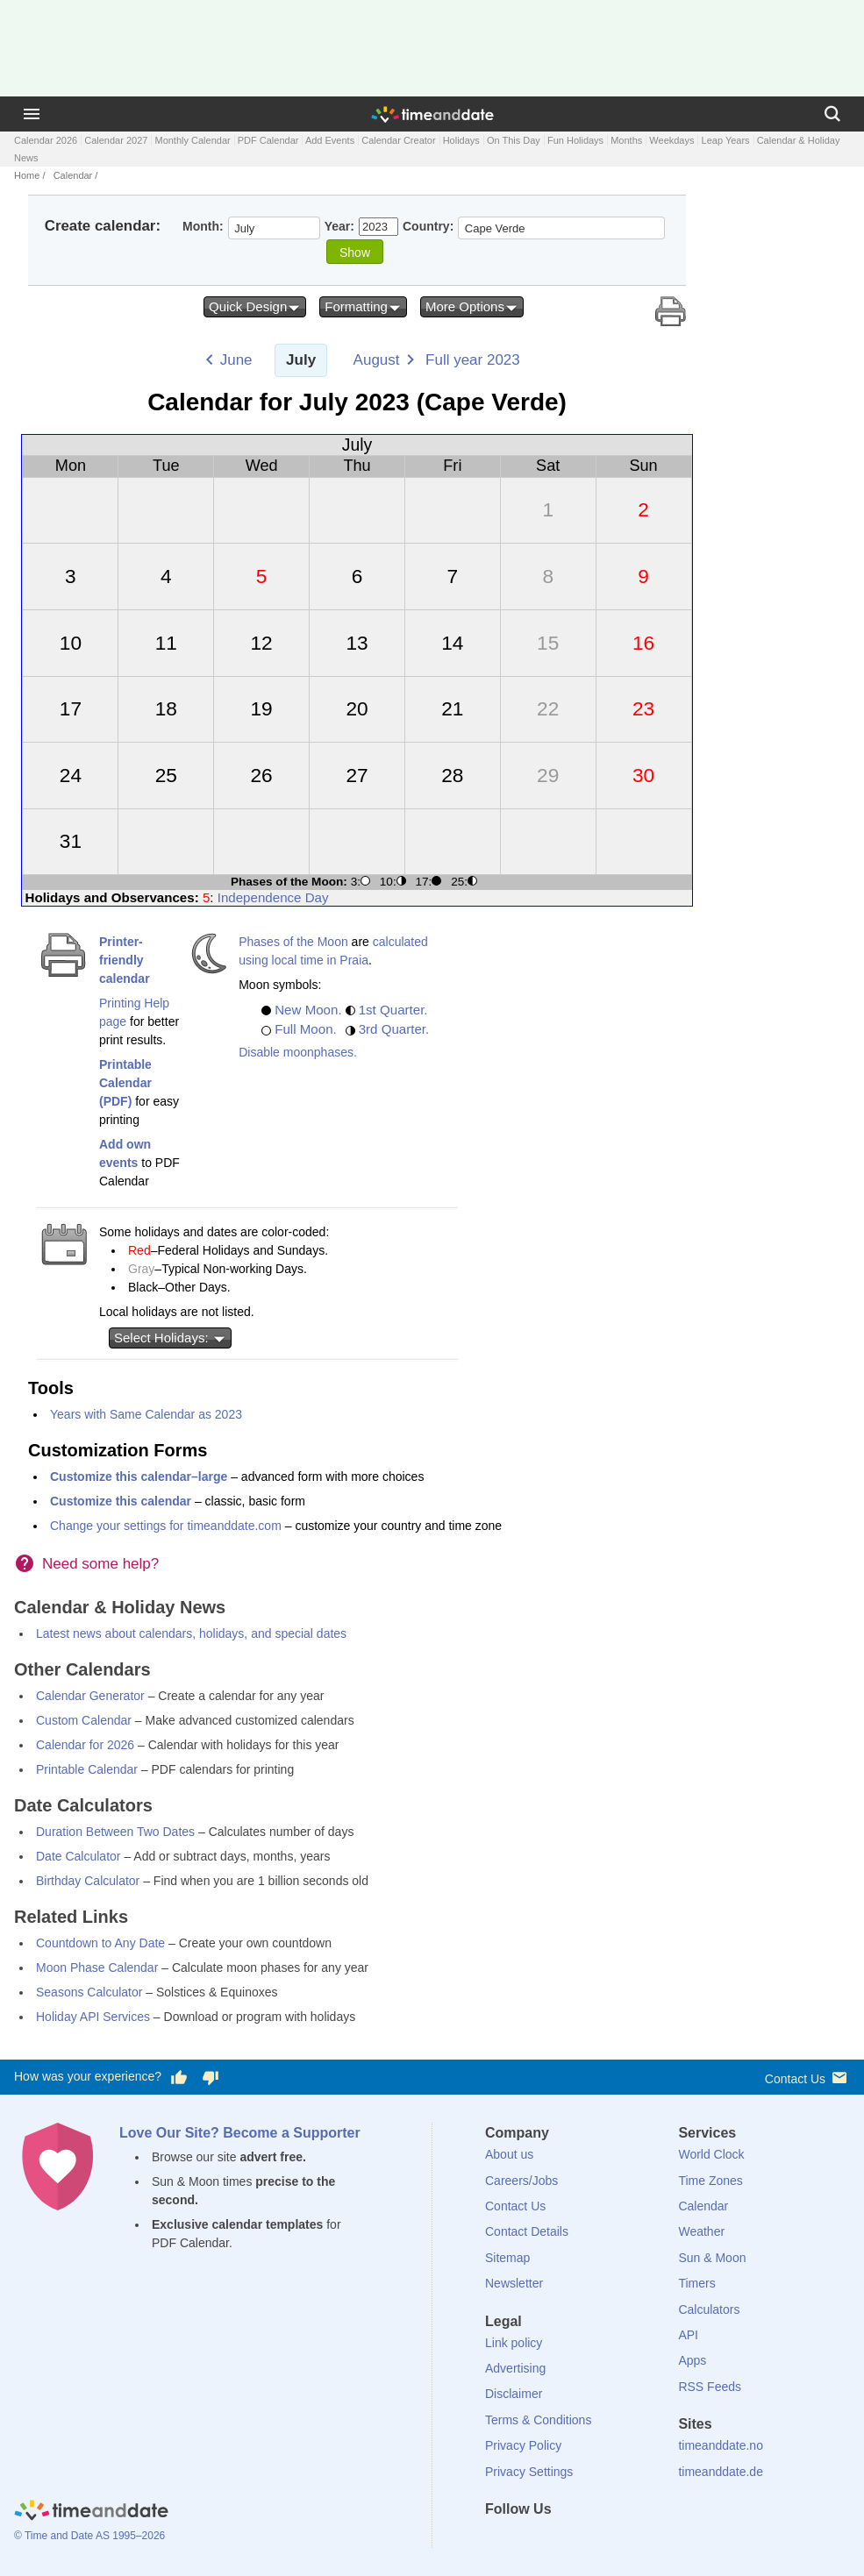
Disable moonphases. (298, 1052)
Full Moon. (306, 1028)
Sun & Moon (712, 2258)
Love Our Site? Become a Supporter (240, 2132)
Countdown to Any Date (100, 1943)
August (376, 360)
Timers (696, 2283)
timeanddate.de (720, 2472)
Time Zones (710, 2181)
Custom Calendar (84, 1720)
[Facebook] (498, 2541)
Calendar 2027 (115, 140)
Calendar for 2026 (85, 1745)
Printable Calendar (87, 1769)
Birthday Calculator (87, 1881)
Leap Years (726, 140)
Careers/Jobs (521, 2181)
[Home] (91, 2513)
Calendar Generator (90, 1696)
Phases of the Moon (293, 942)
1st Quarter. (393, 1009)
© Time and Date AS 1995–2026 (89, 2536)
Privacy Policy (523, 2445)
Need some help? (100, 1563)
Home (26, 175)
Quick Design (255, 307)
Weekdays (671, 140)
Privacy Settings (529, 2472)
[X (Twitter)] (528, 2541)
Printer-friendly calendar (124, 960)
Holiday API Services (93, 2017)
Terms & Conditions (538, 2420)
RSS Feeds (709, 2387)
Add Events (329, 140)
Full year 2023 (472, 360)
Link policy (513, 2343)
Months (626, 140)
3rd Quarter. (394, 1028)
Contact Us (807, 2077)
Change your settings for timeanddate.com (166, 1526)
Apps (692, 2360)
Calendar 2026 (45, 140)
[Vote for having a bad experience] (210, 2077)
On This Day (513, 140)
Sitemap (507, 2258)
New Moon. (308, 1009)
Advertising (515, 2368)
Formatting (363, 307)
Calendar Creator (398, 140)
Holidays (461, 140)
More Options (471, 307)
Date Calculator (78, 1856)
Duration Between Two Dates (115, 1832)
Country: (428, 226)
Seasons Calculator (89, 1992)
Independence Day (273, 897)
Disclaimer (513, 2394)
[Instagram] (588, 2541)
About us (509, 2154)
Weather (701, 2231)
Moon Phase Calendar (97, 1967)
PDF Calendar (268, 140)
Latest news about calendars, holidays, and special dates (191, 1633)
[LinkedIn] (558, 2541)
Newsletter (514, 2283)
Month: (203, 226)
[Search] (832, 114)
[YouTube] (617, 2541)
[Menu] (31, 114)
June (236, 360)
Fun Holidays (575, 140)
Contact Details (526, 2231)
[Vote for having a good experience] (179, 2077)
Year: (339, 226)
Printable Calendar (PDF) (125, 1082)
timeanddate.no (720, 2445)
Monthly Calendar (192, 140)
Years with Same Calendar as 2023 (146, 1414)
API (688, 2335)
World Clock (711, 2154)
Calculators (708, 2309)
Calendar (73, 175)
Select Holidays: (170, 1338)
